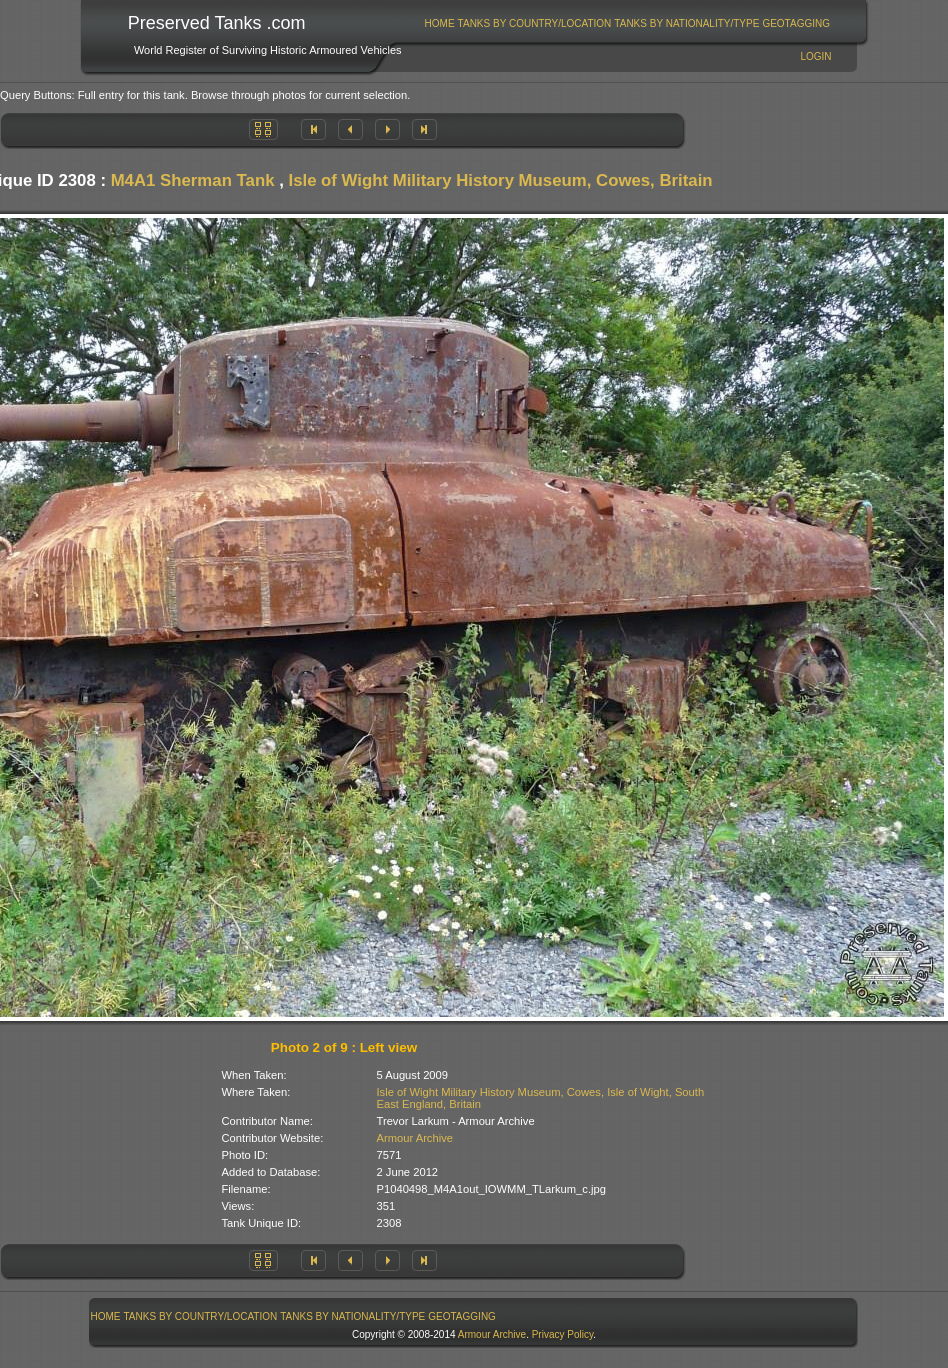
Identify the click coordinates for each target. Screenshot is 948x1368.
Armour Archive (415, 1138)
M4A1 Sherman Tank (193, 180)
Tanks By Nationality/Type (686, 23)
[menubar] (627, 23)
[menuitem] (439, 23)
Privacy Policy (563, 1334)
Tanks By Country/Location (535, 23)
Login (815, 56)
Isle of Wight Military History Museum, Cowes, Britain (500, 180)
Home (440, 23)
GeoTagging (796, 23)
